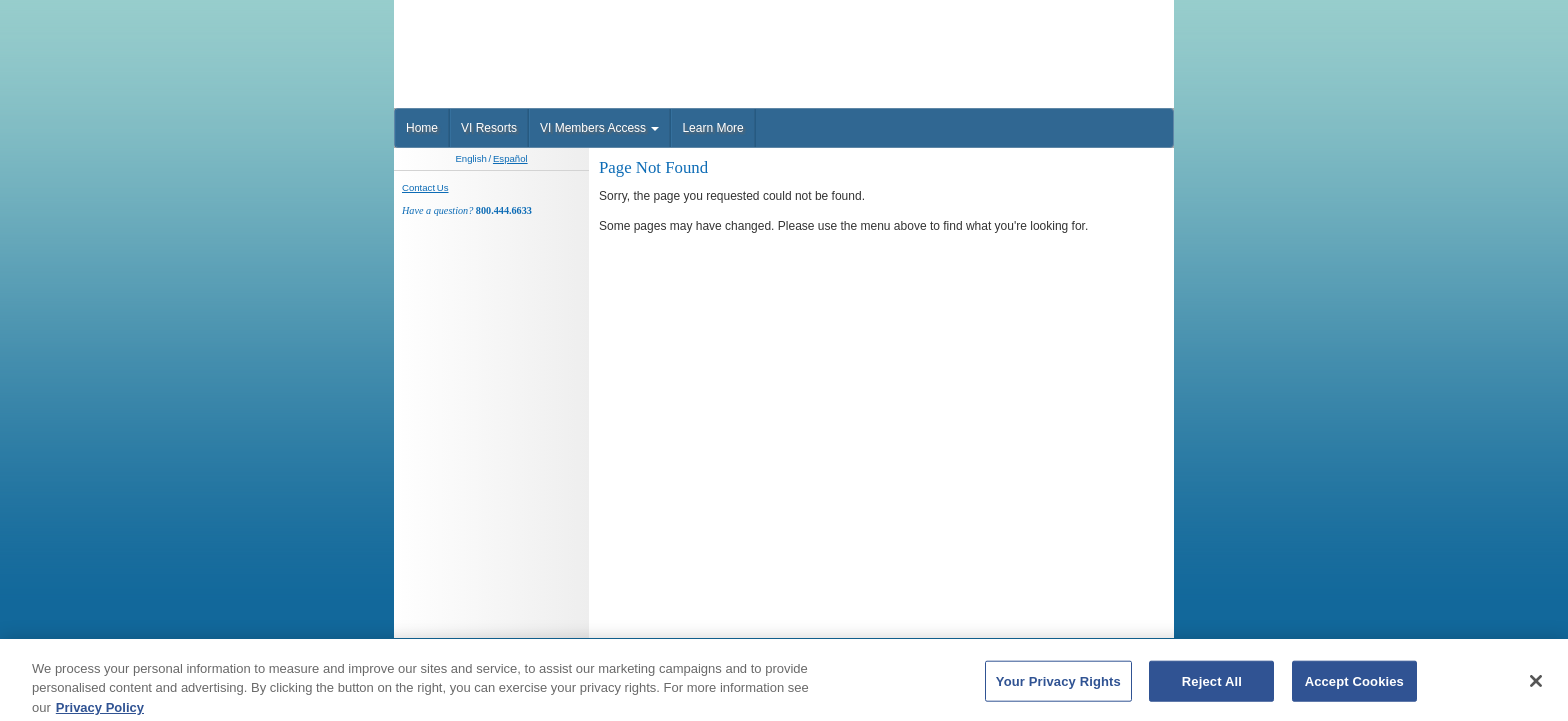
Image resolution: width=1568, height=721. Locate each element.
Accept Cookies (1354, 686)
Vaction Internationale (520, 34)
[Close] (1536, 686)
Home (422, 128)
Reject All (1212, 686)
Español (510, 158)
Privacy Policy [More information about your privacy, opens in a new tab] (100, 712)
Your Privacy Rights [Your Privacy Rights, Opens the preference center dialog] (1058, 686)
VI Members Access (599, 128)
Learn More (712, 128)
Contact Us (425, 187)
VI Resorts (489, 128)
